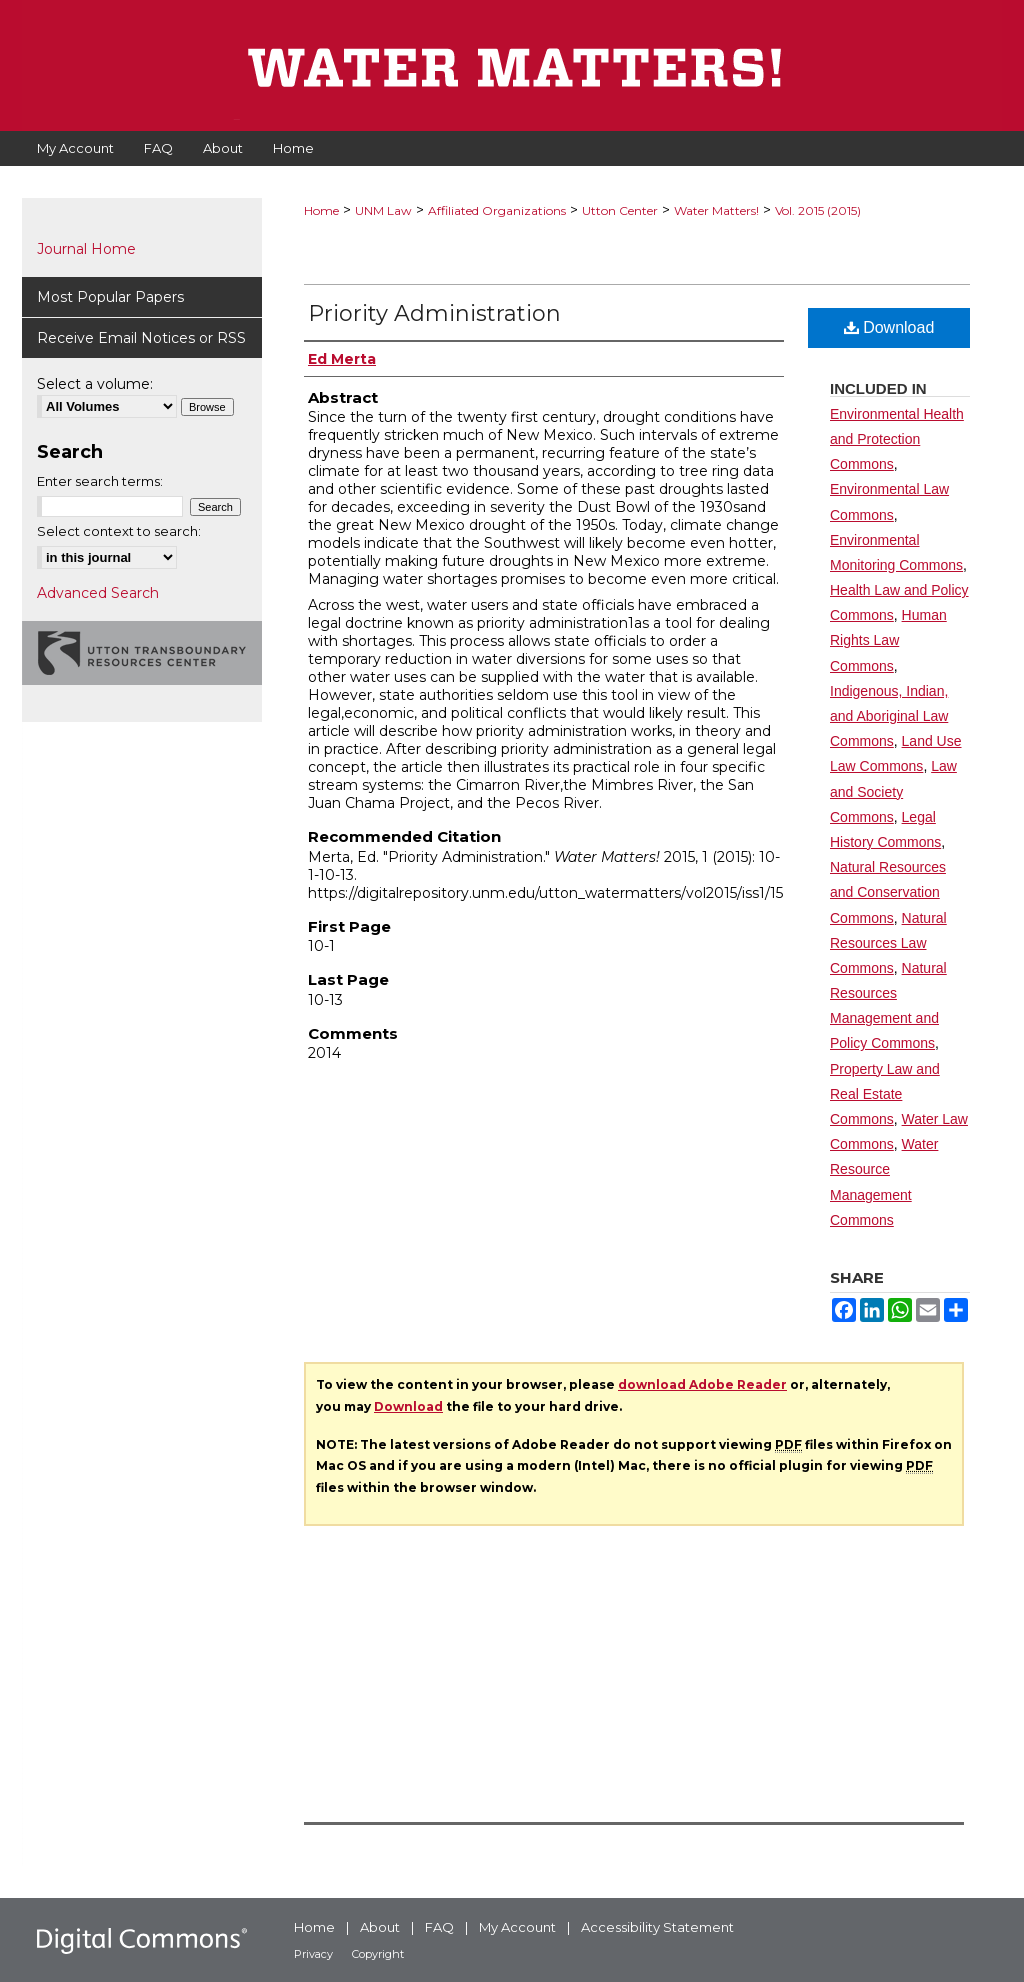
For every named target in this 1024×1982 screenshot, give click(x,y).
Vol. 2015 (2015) (818, 210)
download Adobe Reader (702, 1384)
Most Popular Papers (110, 297)
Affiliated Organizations (497, 210)
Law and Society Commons (893, 791)
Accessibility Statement (657, 1927)
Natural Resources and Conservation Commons (888, 892)
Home (321, 210)
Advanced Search (98, 593)
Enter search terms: (100, 481)
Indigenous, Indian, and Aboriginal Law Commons (889, 716)
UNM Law (383, 210)
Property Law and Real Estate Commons (885, 1094)
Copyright (378, 1954)
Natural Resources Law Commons (888, 943)
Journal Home (86, 249)
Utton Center (620, 210)
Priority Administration (434, 313)
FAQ (439, 1927)
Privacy (313, 1954)
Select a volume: (95, 384)
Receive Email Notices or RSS (141, 338)
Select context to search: (119, 531)
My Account (517, 1927)
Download (889, 327)
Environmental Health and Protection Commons (897, 439)
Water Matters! (716, 210)
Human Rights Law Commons (888, 640)
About (380, 1927)
